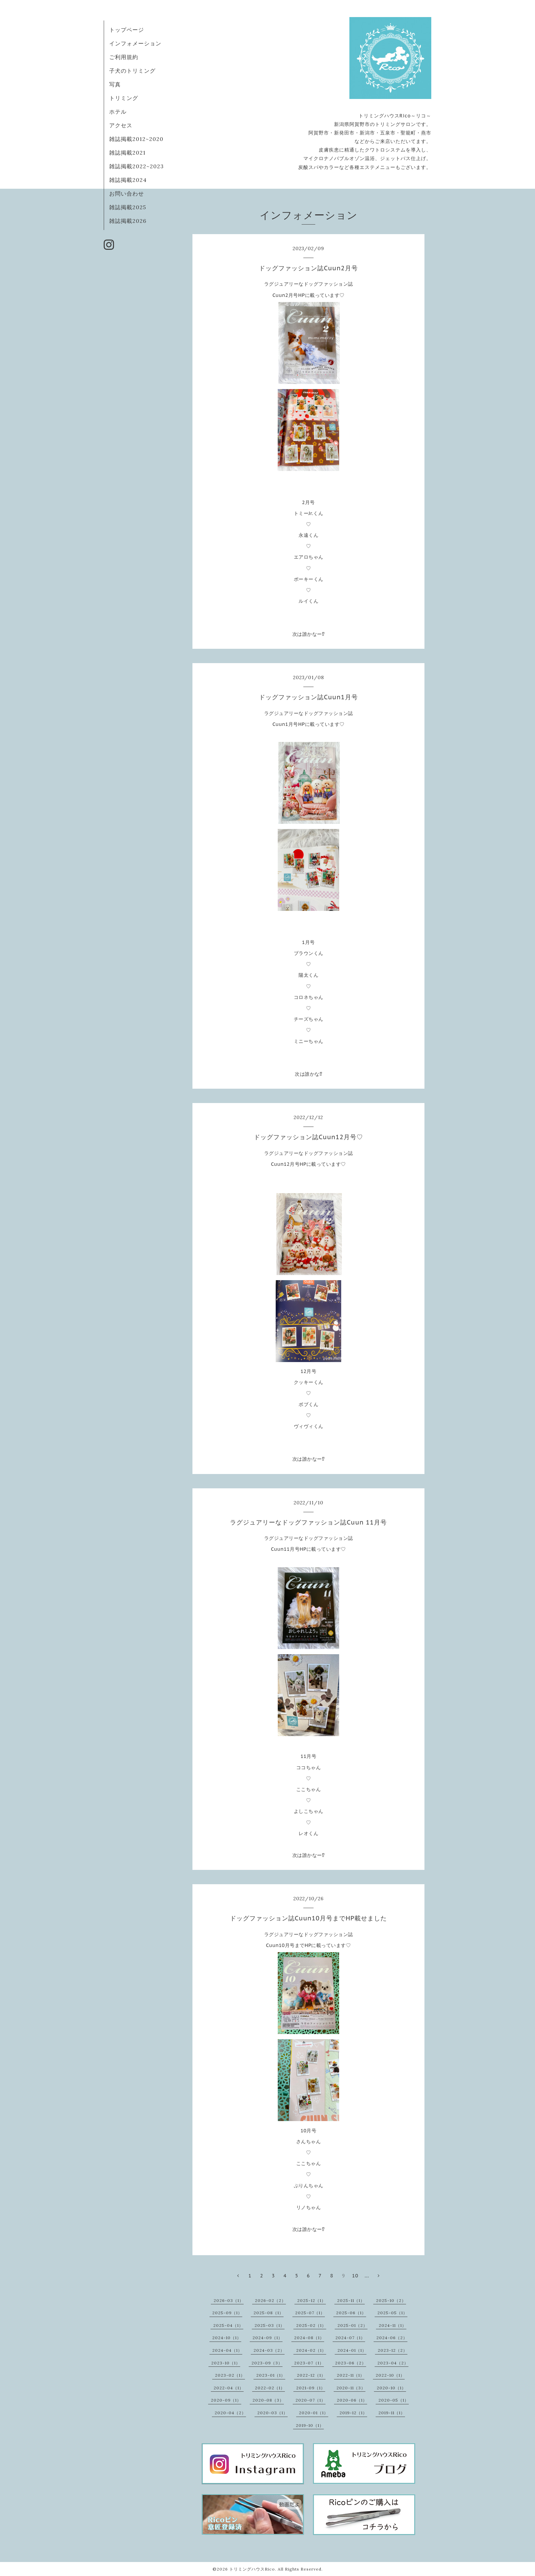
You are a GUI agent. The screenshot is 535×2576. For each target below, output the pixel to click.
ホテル (118, 111)
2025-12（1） (311, 2300)
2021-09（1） (310, 2387)
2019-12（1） (353, 2412)
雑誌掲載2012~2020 (136, 138)
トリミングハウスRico (252, 2569)
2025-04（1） (228, 2325)
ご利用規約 (123, 57)
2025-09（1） (227, 2312)
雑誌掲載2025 (127, 207)
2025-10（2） (391, 2300)
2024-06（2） (391, 2337)
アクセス (120, 125)
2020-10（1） (391, 2387)
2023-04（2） (392, 2362)
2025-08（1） (269, 2312)
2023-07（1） (309, 2362)
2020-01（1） (313, 2412)
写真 (115, 84)
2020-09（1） (226, 2400)
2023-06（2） (350, 2362)
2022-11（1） (350, 2375)
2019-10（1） (310, 2425)
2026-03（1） (229, 2300)
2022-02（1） (270, 2387)
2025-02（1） (311, 2325)
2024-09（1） (267, 2337)
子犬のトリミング (132, 70)
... (367, 2276)
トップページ (126, 29)
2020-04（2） (230, 2412)
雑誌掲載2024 (128, 179)
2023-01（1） (270, 2375)
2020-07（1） (310, 2400)
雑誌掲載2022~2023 (136, 166)
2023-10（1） (225, 2362)
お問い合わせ (126, 193)
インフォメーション (135, 43)
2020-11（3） (350, 2387)
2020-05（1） (393, 2400)
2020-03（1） (272, 2412)
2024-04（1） (227, 2350)
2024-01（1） (351, 2350)
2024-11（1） (392, 2325)
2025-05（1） (392, 2312)
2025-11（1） (351, 2300)
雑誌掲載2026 (127, 220)
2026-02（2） (270, 2300)
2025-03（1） (270, 2325)
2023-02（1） (230, 2375)
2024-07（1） (350, 2337)
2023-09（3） (267, 2362)
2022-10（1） (390, 2375)
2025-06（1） (351, 2312)
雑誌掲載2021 (127, 152)
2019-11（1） (391, 2412)
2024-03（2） (269, 2350)
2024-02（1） (311, 2350)
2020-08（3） (268, 2400)
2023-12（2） (392, 2350)
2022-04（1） (229, 2387)
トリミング (123, 98)
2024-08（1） (309, 2337)
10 (355, 2276)
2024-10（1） (226, 2337)
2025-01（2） (352, 2325)
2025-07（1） (310, 2312)
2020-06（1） (352, 2400)
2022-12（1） (311, 2375)
